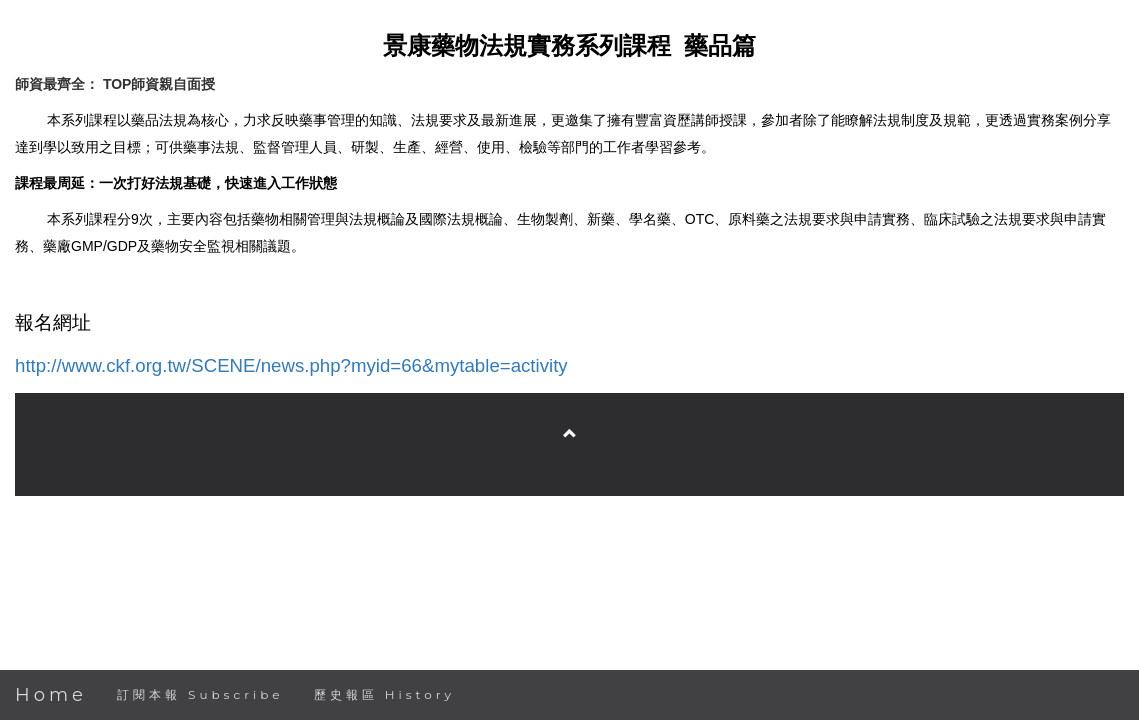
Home (51, 695)
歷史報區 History (384, 694)
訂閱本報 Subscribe (200, 694)
